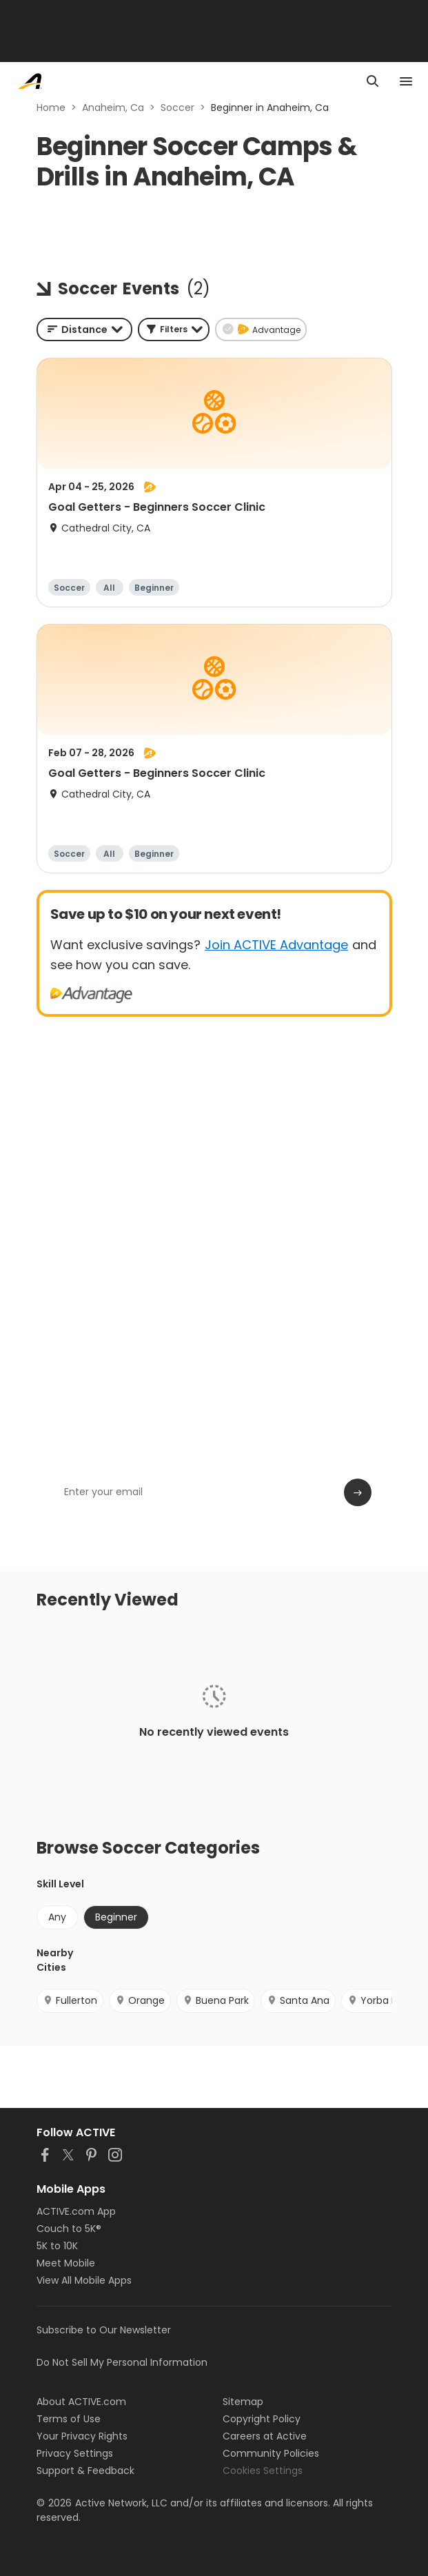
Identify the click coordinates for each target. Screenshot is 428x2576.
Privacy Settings (75, 2453)
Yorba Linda (381, 2000)
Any (57, 1917)
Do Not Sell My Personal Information (122, 2362)
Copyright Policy (261, 2419)
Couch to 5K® (69, 2228)
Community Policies (271, 2453)
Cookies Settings (263, 2470)
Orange (140, 2000)
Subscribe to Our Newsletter (104, 2330)
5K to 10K (57, 2246)
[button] (174, 329)
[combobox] (84, 329)
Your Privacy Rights (82, 2436)
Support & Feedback (85, 2470)
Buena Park (216, 2000)
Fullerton (70, 2000)
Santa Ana (298, 2000)
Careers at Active (265, 2436)
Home (51, 107)
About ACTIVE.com (81, 2401)
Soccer (177, 107)
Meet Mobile (66, 2263)
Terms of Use (69, 2419)
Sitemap (243, 2401)
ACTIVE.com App (76, 2211)
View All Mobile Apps (84, 2280)
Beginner (116, 1917)
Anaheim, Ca (113, 107)
